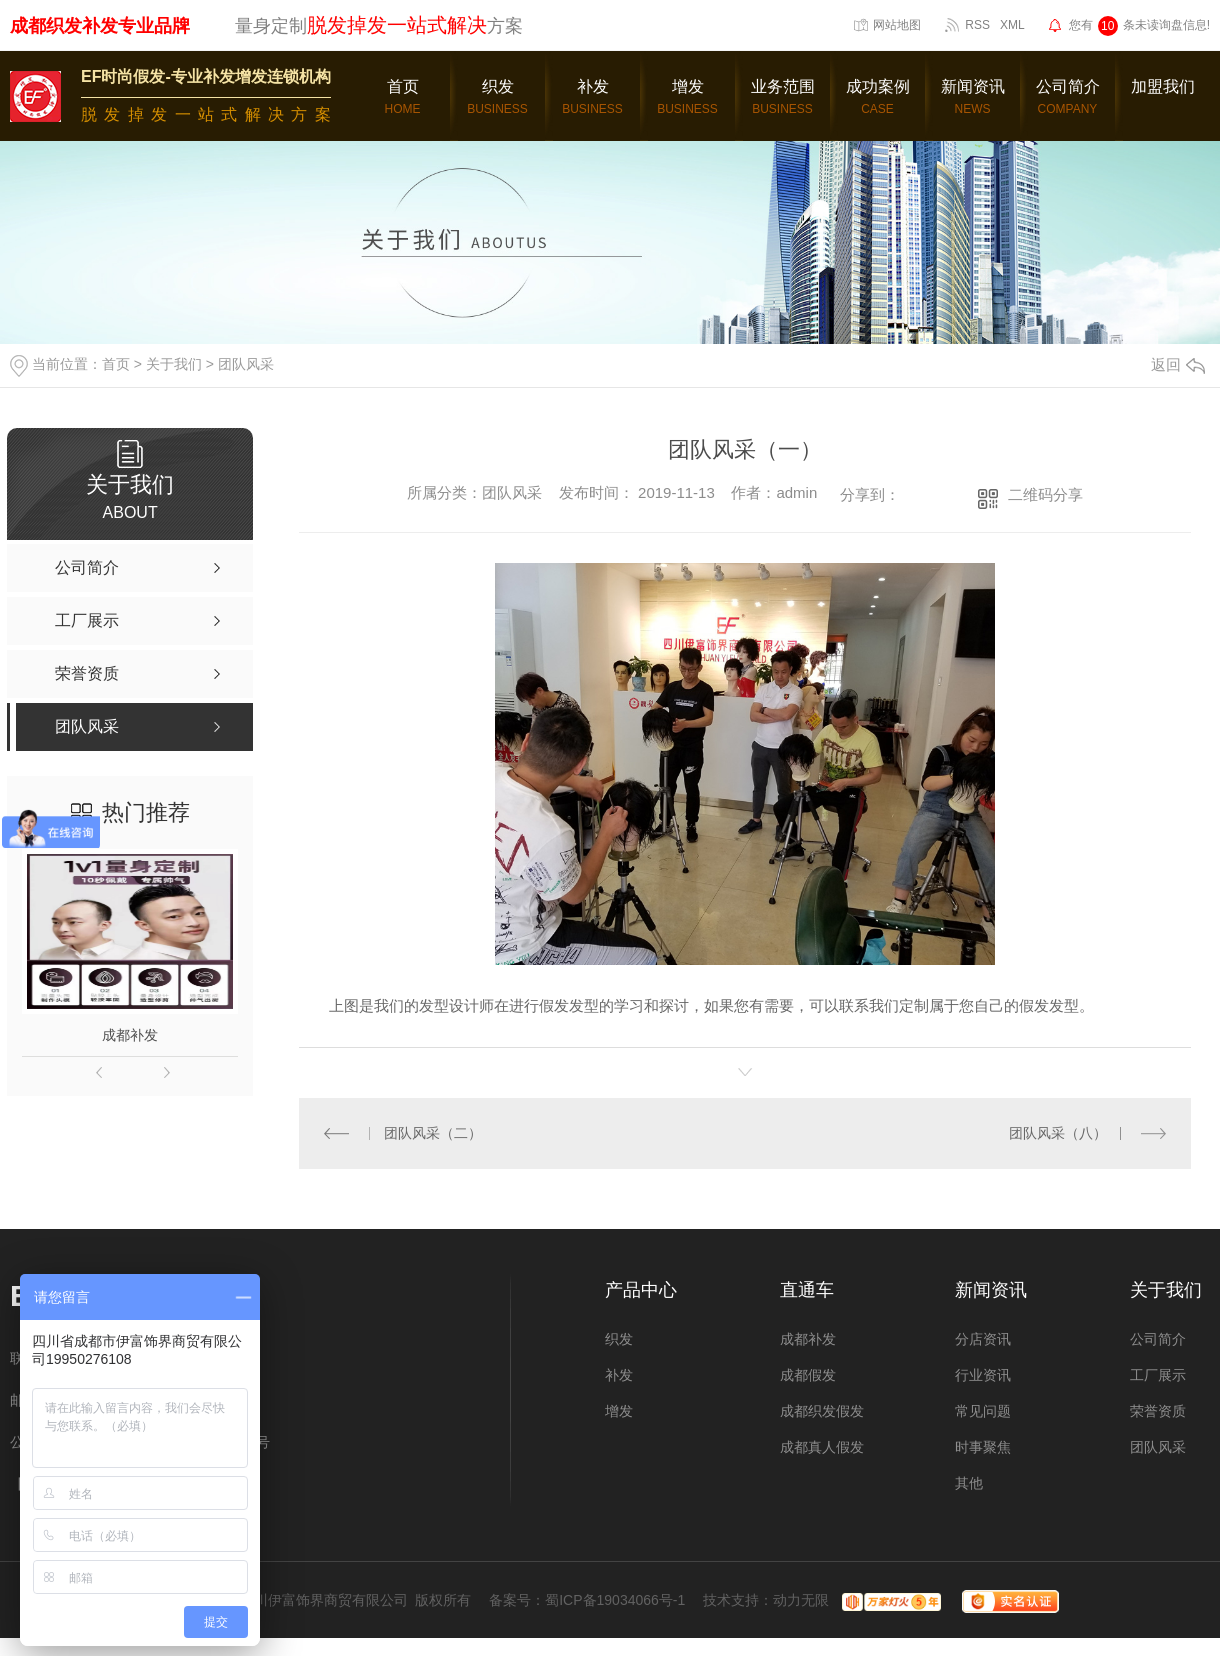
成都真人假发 (822, 1447)
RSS (977, 25)
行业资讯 (983, 1375)
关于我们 (174, 364)
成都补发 (130, 1035)
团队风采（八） (1058, 1133)
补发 (619, 1375)
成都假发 (808, 1375)
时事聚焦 (983, 1447)
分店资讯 (983, 1339)
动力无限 (801, 1600)
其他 (969, 1483)
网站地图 (897, 25)
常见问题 (983, 1411)
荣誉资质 (1158, 1411)
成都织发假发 (822, 1411)
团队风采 (246, 364)
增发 (619, 1411)
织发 (619, 1339)
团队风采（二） (432, 1133)
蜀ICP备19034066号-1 (615, 1600)
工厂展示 (1158, 1375)
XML (1012, 25)
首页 (116, 364)
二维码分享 (1045, 494)
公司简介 (1158, 1339)
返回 (1178, 364)
